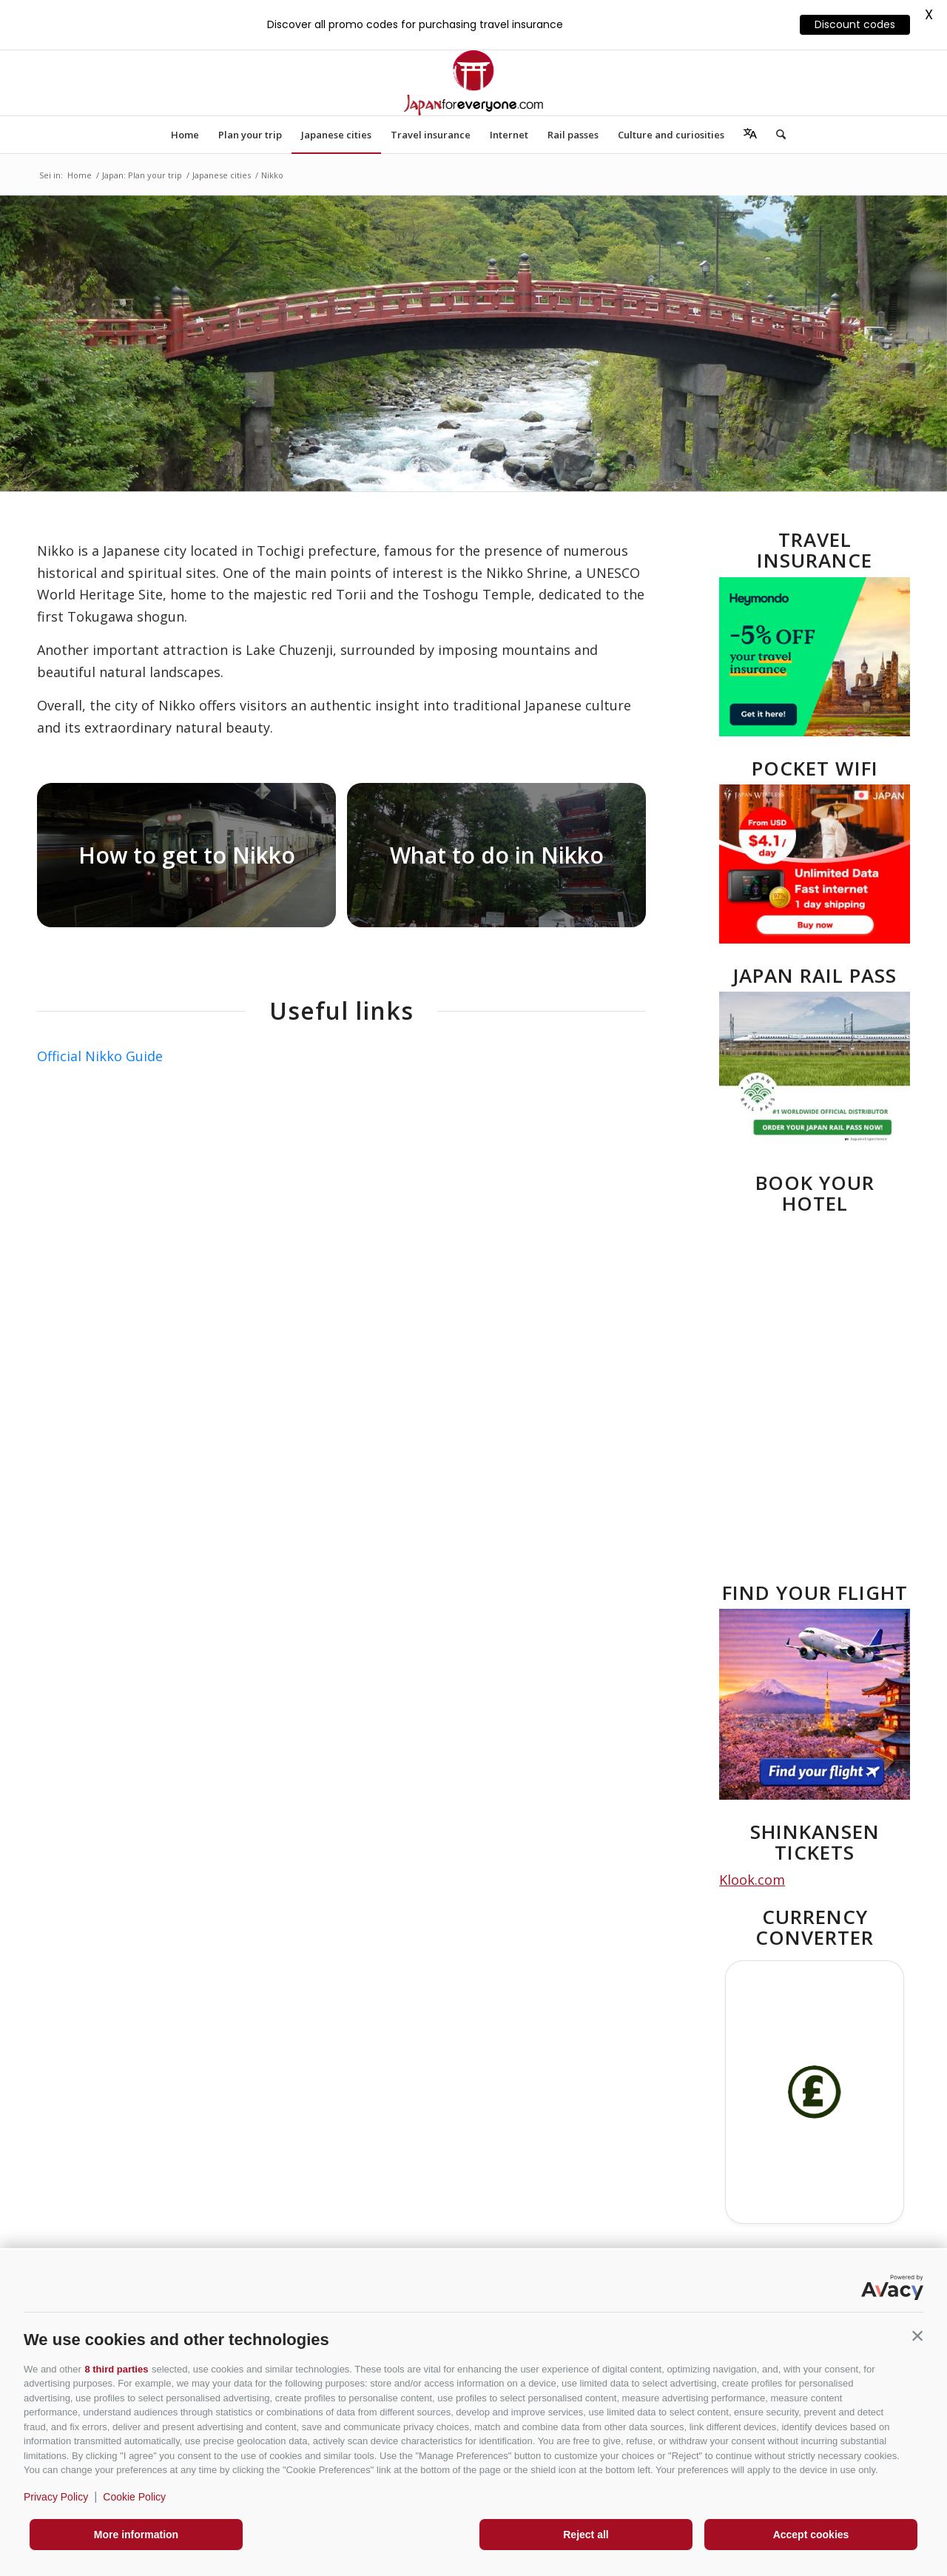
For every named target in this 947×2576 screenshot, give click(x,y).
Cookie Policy (134, 2497)
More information (136, 2534)
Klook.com (752, 1880)
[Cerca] (776, 134)
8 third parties (116, 2369)
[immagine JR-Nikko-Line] (192, 860)
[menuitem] (185, 134)
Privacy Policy (56, 2497)
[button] (917, 2336)
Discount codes (855, 24)
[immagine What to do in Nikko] (502, 860)
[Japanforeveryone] (473, 82)
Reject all (585, 2534)
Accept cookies (811, 2534)
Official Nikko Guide (100, 1056)
